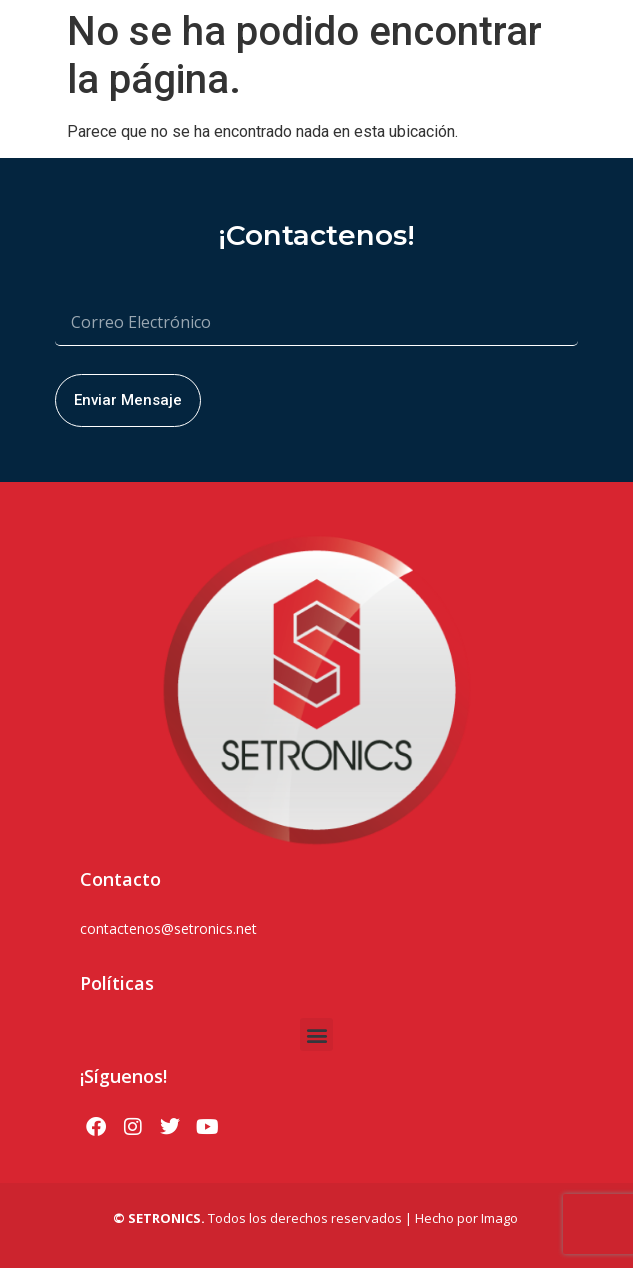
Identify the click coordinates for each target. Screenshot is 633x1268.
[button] (316, 1034)
